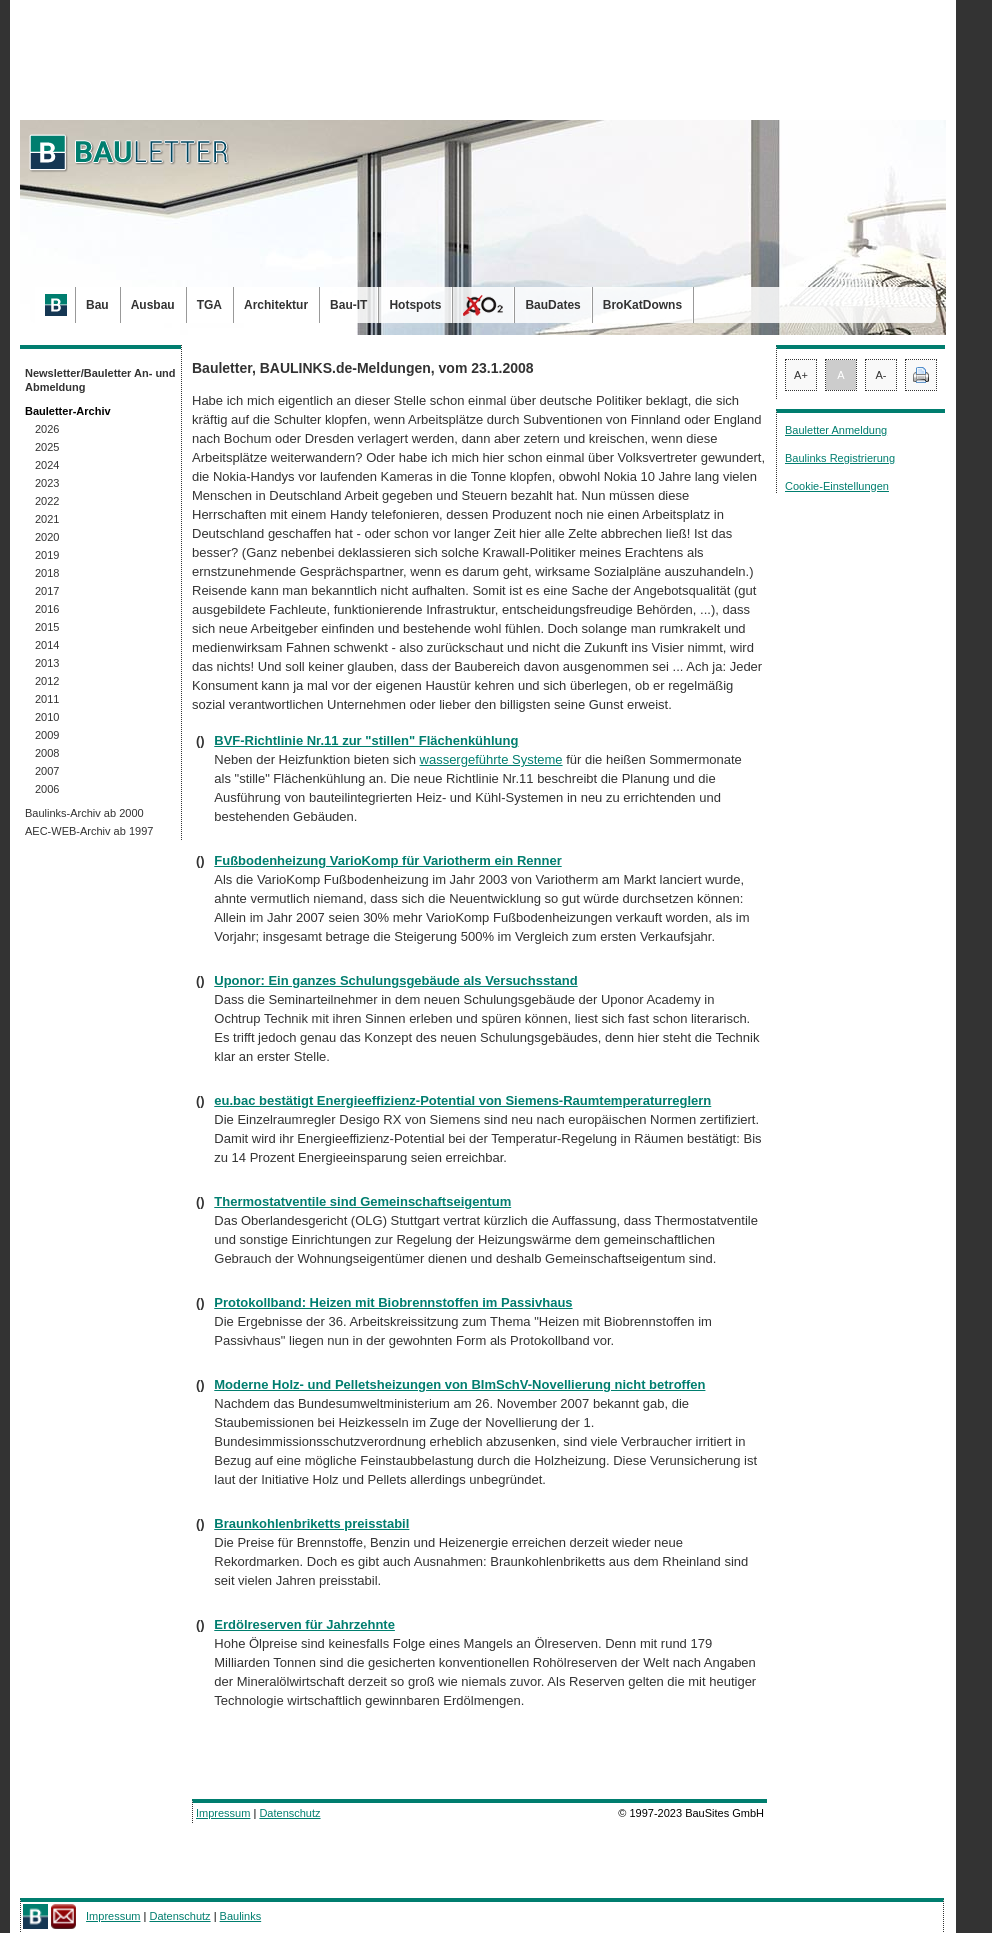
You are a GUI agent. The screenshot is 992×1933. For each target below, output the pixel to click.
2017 (47, 591)
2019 (47, 555)
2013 (47, 663)
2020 (47, 537)
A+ (801, 375)
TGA (209, 305)
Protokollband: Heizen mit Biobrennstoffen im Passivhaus (393, 1302)
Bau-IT (348, 305)
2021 (47, 519)
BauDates (552, 305)
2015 (47, 627)
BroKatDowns (642, 305)
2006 (47, 789)
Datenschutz (289, 1813)
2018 (47, 573)
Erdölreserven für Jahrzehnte (304, 1624)
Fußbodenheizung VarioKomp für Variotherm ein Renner (387, 860)
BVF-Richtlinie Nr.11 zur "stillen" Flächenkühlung (366, 740)
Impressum (223, 1813)
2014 (47, 645)
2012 (47, 681)
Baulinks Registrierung (840, 458)
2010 (47, 717)
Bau (97, 305)
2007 (47, 771)
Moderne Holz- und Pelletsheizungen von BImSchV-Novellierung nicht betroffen (459, 1384)
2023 (47, 483)
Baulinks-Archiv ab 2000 (84, 813)
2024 (47, 465)
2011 (47, 699)
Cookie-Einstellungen (837, 486)
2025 (47, 447)
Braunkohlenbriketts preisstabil (311, 1523)
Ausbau (153, 305)
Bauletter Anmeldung (836, 430)
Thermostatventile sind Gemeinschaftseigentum (362, 1201)
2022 (47, 501)
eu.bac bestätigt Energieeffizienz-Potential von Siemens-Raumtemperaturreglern (462, 1100)
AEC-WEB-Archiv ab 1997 (89, 831)
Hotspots (415, 305)
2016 (47, 609)
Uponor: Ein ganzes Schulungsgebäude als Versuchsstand (395, 980)
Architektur (276, 305)
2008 (47, 753)
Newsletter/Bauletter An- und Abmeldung (100, 380)
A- (881, 375)
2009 (47, 735)
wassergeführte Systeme (491, 759)
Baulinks (241, 1916)
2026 (47, 429)
